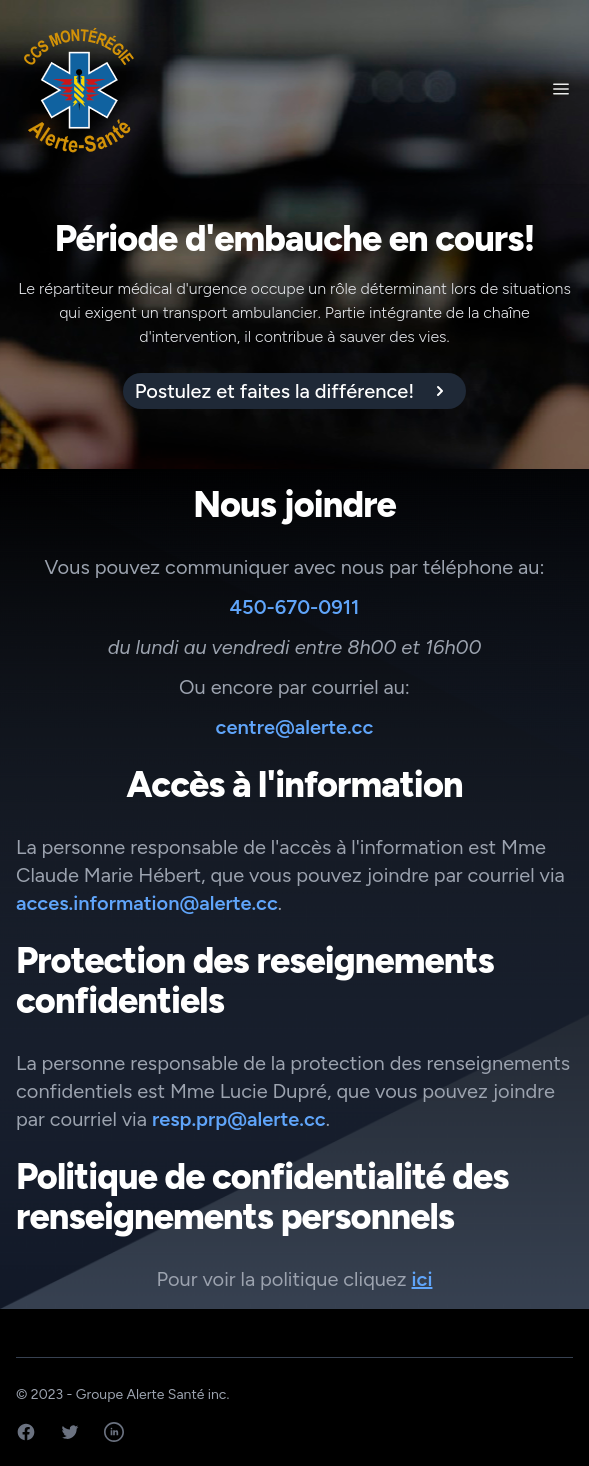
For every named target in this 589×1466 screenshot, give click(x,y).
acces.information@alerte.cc (147, 903)
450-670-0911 (295, 607)
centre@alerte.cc (295, 727)
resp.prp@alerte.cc (239, 1119)
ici (422, 1279)
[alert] (295, 391)
